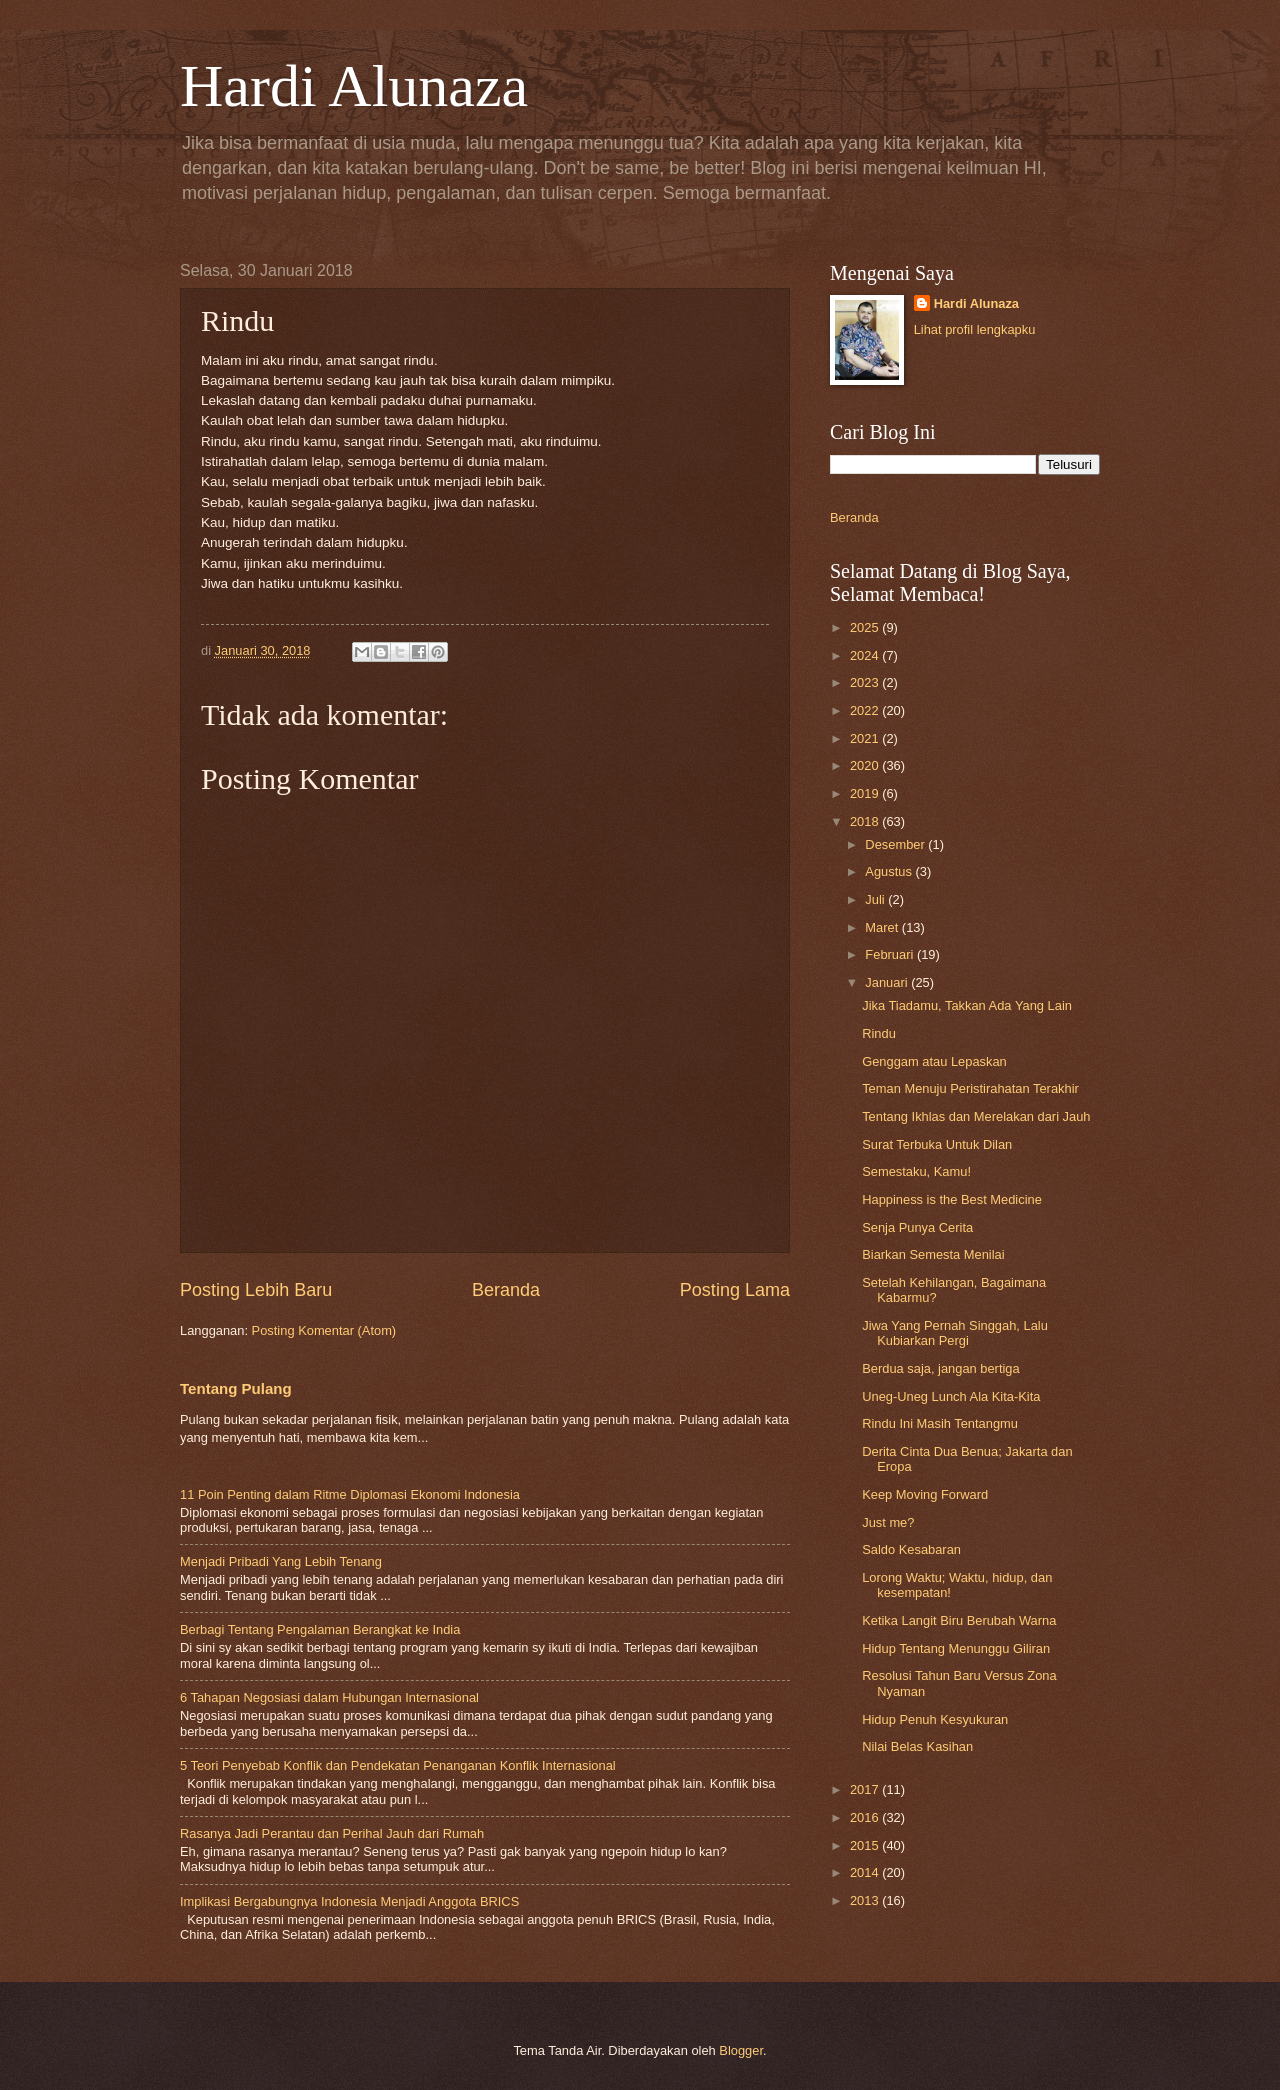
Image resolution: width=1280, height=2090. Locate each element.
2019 (866, 793)
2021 (866, 738)
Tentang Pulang (236, 1388)
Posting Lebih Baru (256, 1290)
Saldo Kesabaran (911, 1549)
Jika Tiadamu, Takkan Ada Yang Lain (967, 1005)
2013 (866, 1900)
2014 (866, 1872)
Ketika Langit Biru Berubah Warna (959, 1620)
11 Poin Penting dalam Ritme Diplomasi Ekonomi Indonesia (350, 1494)
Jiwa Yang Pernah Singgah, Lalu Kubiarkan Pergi (955, 1333)
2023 (866, 682)
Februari (891, 954)
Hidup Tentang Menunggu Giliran (956, 1648)
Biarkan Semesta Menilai (933, 1254)
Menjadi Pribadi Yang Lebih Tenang (281, 1561)
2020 (866, 765)
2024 (866, 655)
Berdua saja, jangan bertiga (940, 1368)
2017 (866, 1789)
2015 (866, 1845)
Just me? (888, 1522)
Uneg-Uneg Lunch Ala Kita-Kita (951, 1396)
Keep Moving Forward (925, 1494)
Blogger (741, 2050)
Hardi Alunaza (354, 86)
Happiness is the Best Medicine (952, 1199)
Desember (896, 844)
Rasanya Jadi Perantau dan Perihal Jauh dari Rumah (332, 1833)
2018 (866, 821)
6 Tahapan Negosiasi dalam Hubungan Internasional (329, 1697)
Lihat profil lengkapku (975, 329)
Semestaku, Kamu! (916, 1171)
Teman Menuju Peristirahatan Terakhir (970, 1088)
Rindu (879, 1033)
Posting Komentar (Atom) (324, 1330)
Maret (883, 927)
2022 (866, 710)
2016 (866, 1817)
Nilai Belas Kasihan (917, 1746)
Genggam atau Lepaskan (934, 1061)
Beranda (506, 1290)
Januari (888, 982)
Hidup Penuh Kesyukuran (935, 1719)
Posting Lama (735, 1290)
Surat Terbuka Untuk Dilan (937, 1144)
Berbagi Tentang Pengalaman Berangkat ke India (320, 1629)
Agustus (890, 871)
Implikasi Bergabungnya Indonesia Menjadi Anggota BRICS (349, 1901)
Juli (876, 899)
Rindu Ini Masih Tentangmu (940, 1423)
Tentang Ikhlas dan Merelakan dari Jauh (976, 1116)
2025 (866, 627)
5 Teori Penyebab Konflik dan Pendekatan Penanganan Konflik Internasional (398, 1765)
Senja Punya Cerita (917, 1227)
